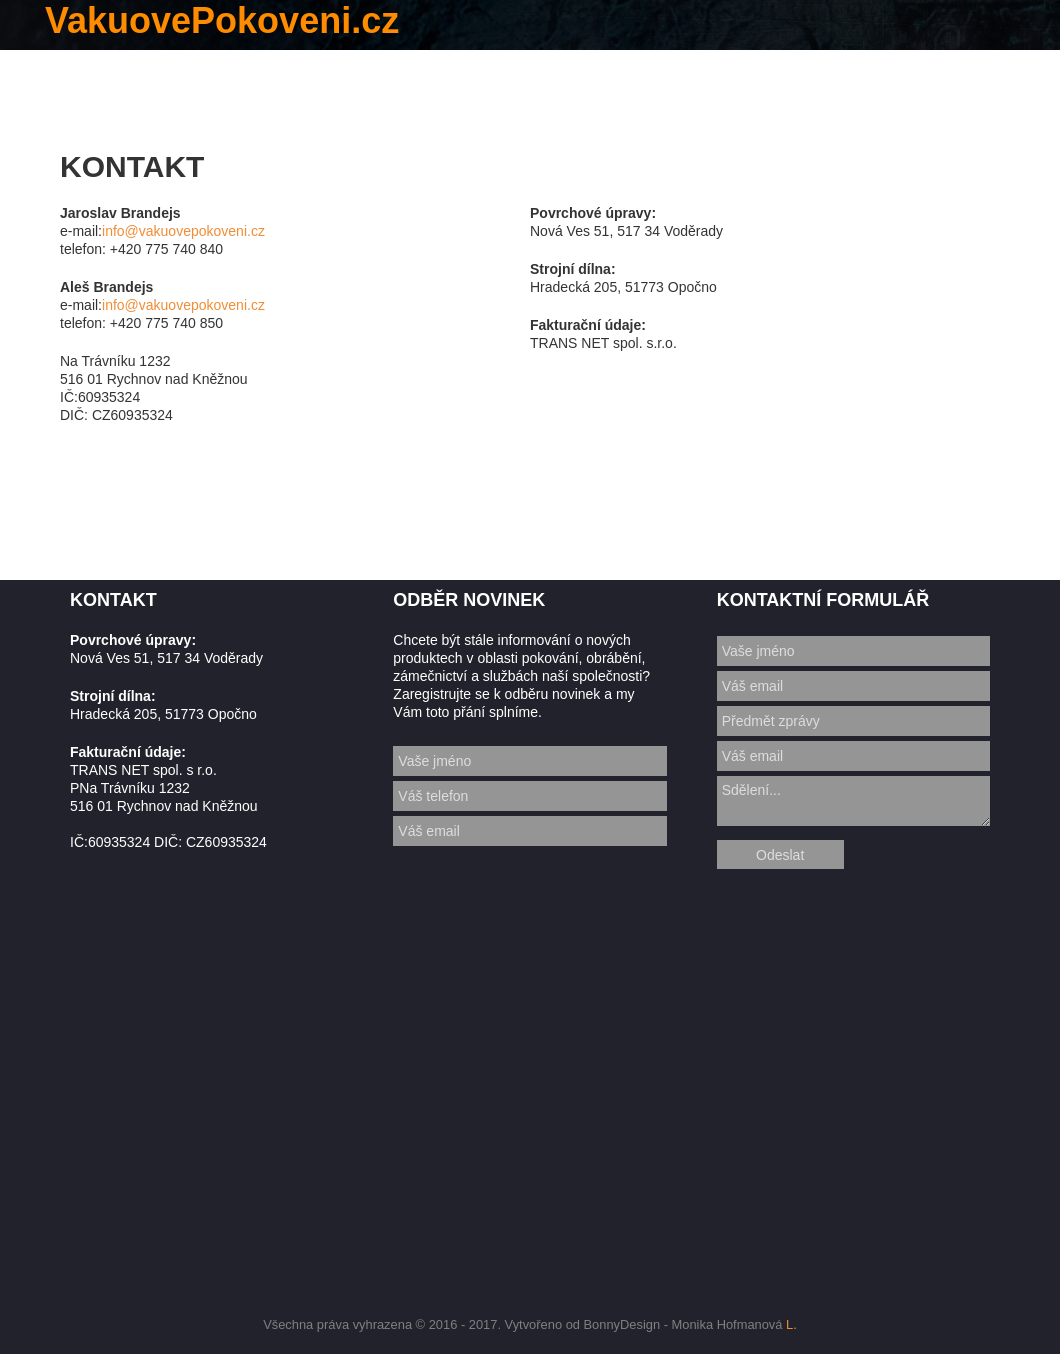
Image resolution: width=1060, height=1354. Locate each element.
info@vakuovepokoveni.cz (183, 231)
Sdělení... (853, 801)
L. (791, 1324)
